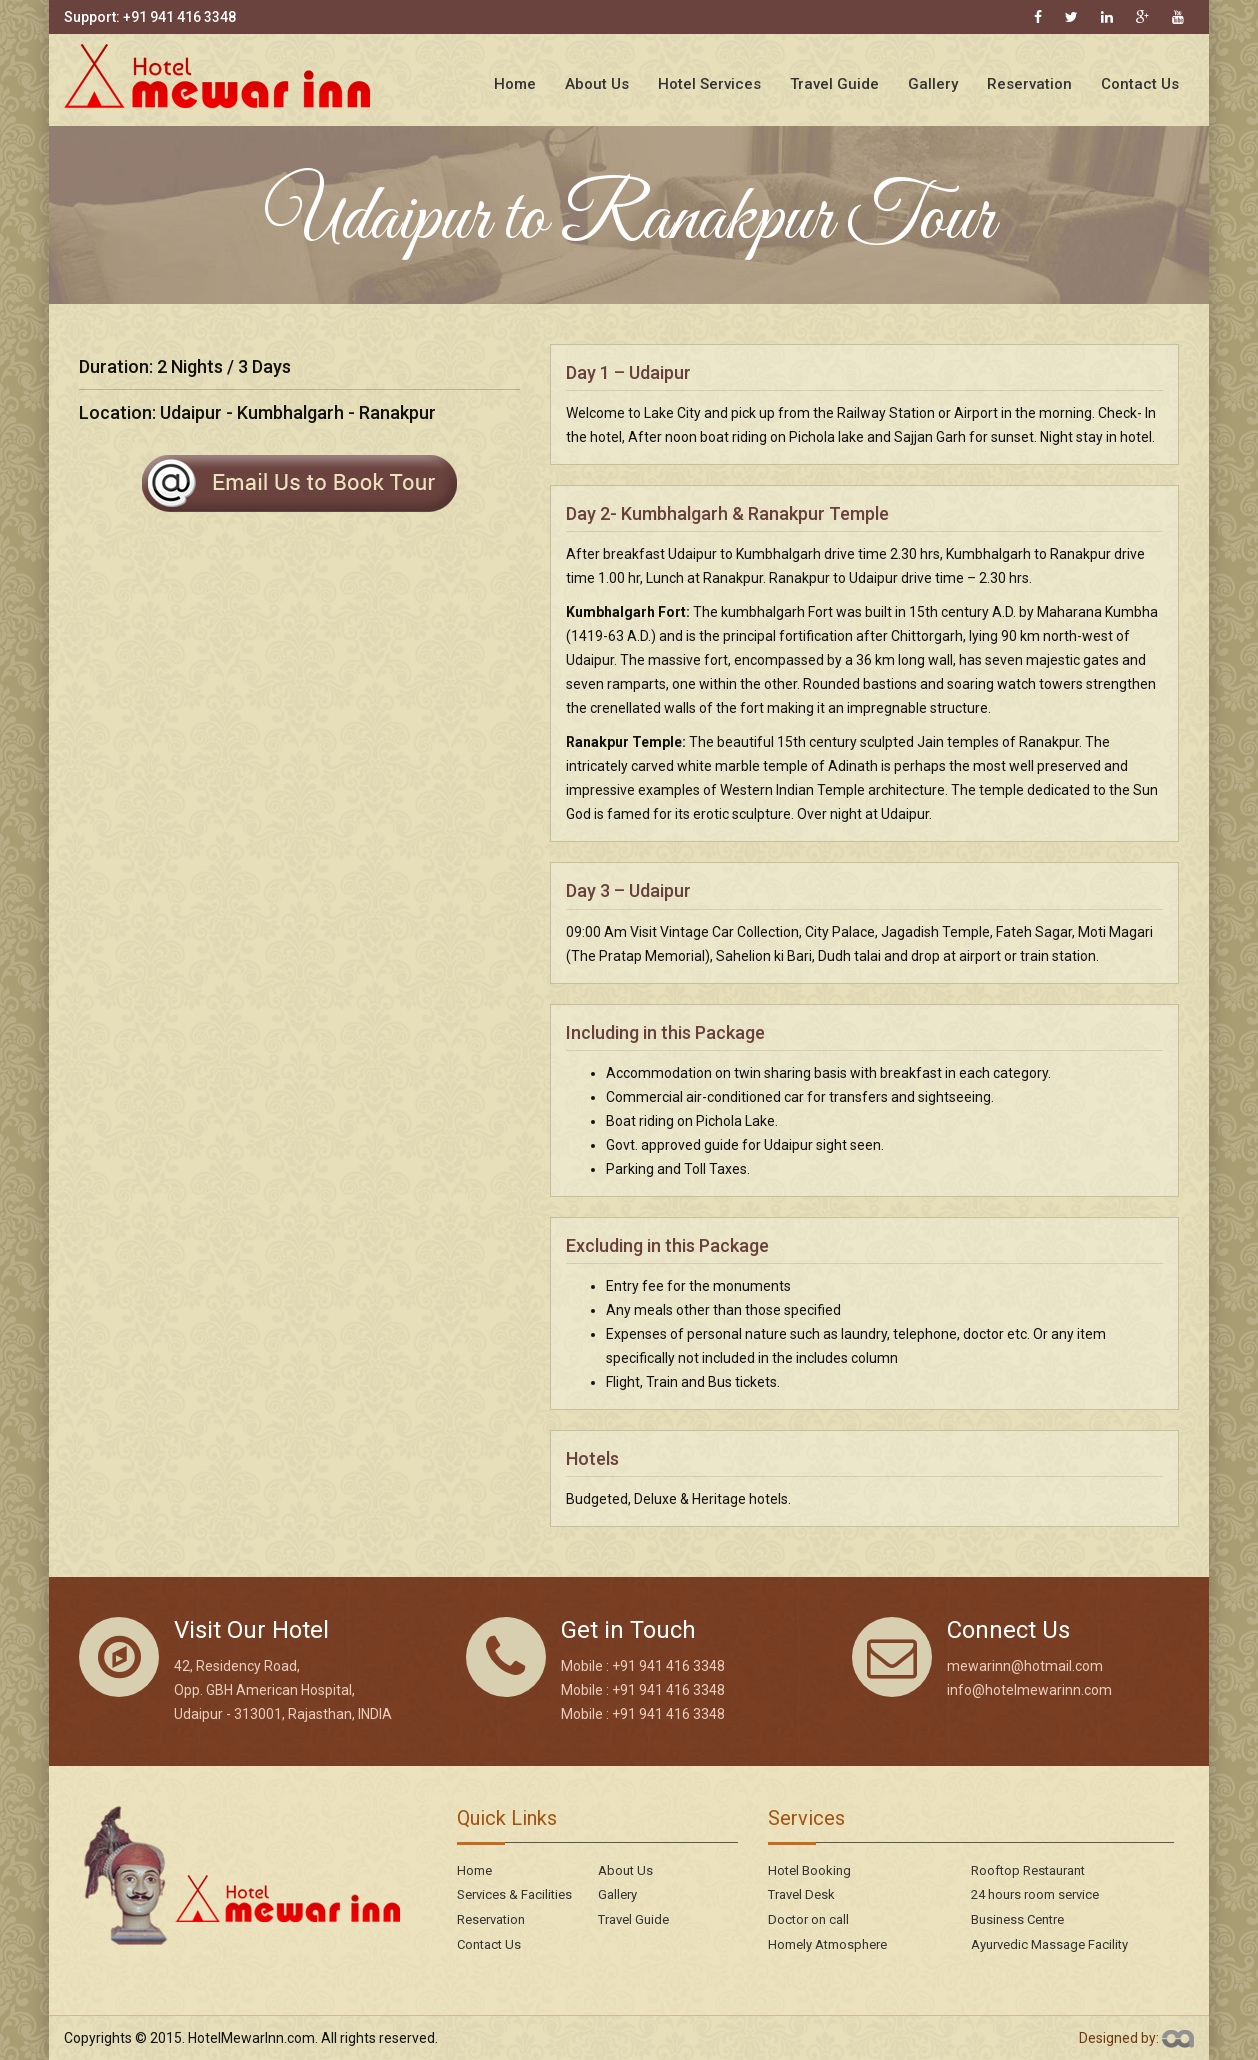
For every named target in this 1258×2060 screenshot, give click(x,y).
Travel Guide (834, 84)
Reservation (1029, 84)
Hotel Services (709, 84)
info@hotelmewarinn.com (1029, 1690)
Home (515, 84)
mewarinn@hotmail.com (1025, 1666)
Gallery (933, 84)
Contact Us (1140, 84)
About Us (597, 84)
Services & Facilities (514, 1894)
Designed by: (1136, 2038)
